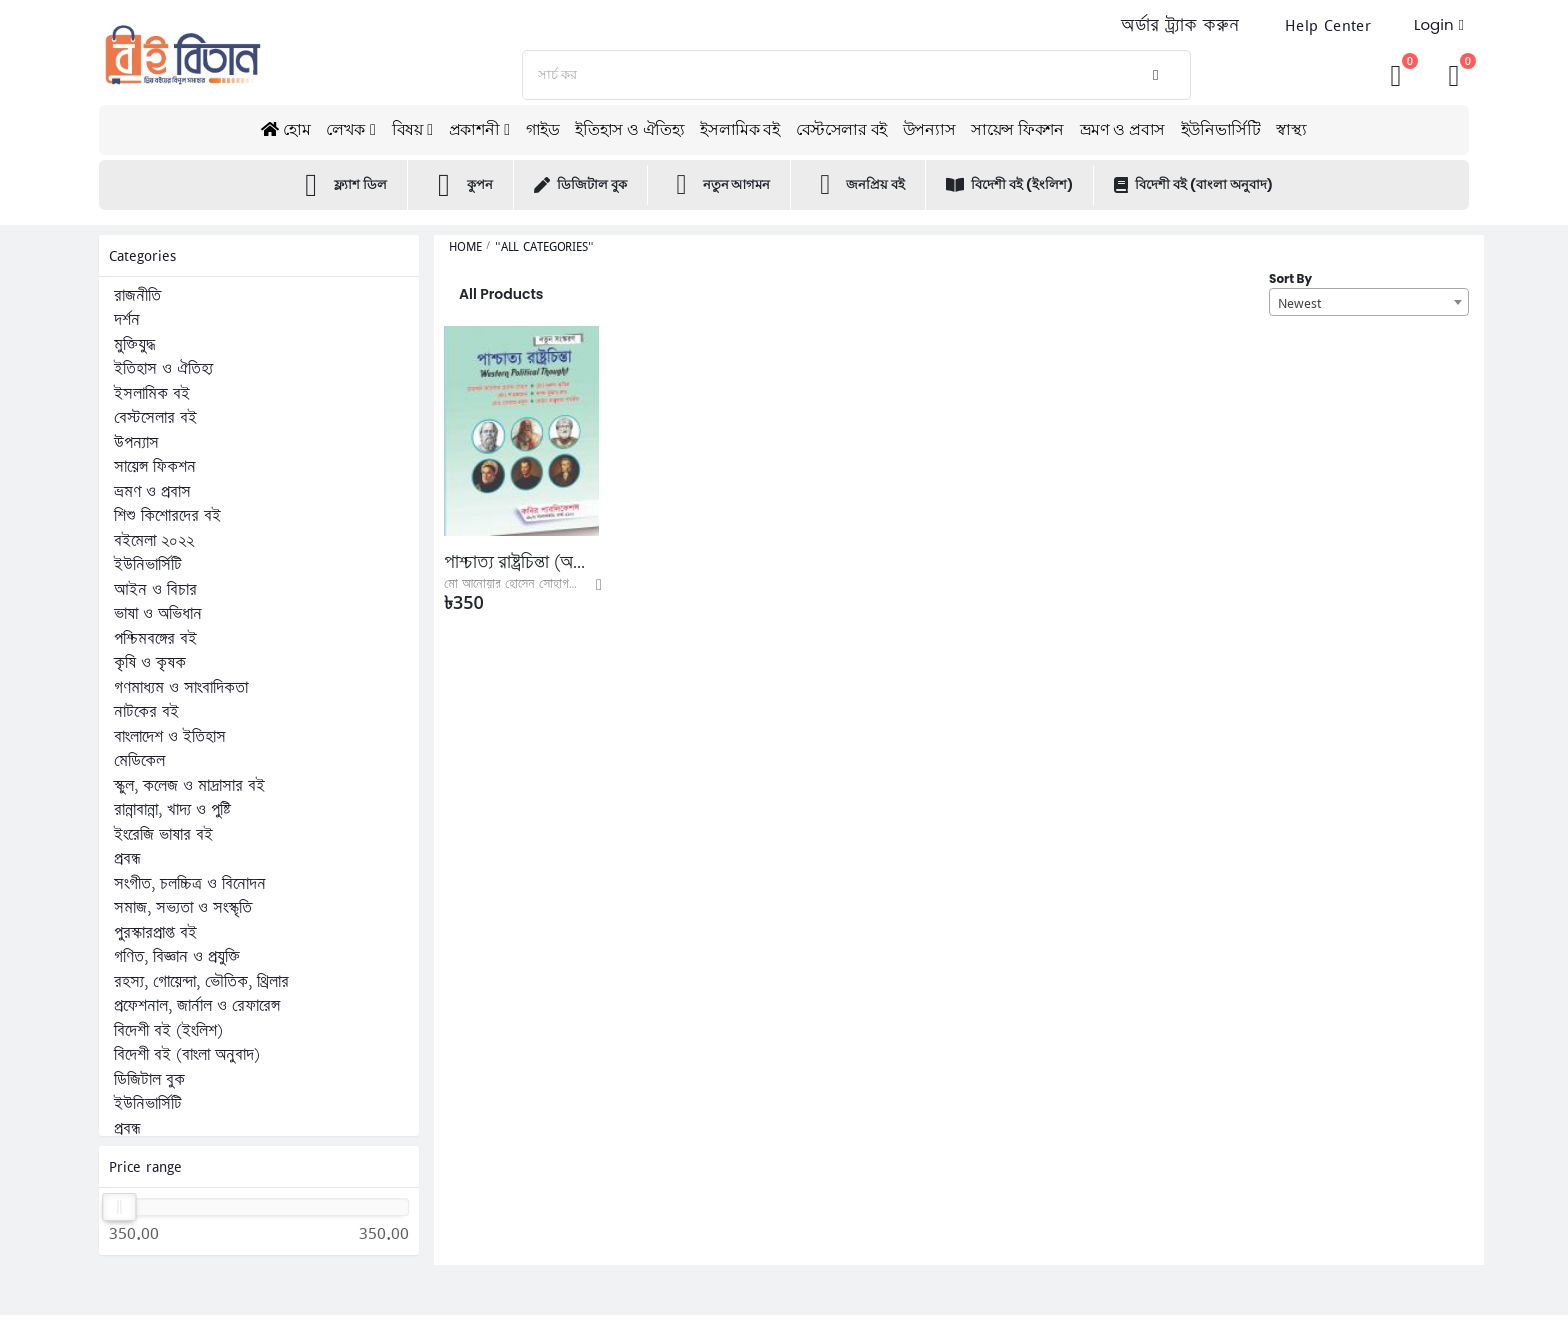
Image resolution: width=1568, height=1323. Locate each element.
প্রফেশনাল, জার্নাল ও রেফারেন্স (197, 1006)
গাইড (543, 129)
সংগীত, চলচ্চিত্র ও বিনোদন (190, 884)
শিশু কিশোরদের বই (167, 516)
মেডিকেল (139, 761)
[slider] (120, 1207)
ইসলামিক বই (739, 129)
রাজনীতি (137, 296)
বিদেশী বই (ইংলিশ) (1009, 184)
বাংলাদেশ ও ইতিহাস (170, 737)
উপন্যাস (929, 129)
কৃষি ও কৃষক (150, 663)
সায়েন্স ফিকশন (1017, 129)
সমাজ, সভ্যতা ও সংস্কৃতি (183, 908)
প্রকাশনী (474, 129)
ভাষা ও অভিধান (158, 614)
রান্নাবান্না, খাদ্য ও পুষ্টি (172, 810)
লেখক (345, 129)
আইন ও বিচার (155, 590)
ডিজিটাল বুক (580, 184)
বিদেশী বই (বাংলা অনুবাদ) (1193, 184)
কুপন (460, 185)
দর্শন (127, 320)
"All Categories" (544, 246)
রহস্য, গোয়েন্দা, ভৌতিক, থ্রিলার (201, 982)
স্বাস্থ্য (1291, 129)
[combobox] (1369, 302)
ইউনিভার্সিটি (1221, 129)
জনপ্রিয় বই (858, 185)
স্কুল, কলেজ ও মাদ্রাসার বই (189, 786)
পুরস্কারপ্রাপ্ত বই (155, 933)
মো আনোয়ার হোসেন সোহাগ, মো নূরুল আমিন (546, 584)
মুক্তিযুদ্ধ (134, 345)
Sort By (1290, 278)
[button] (1454, 74)
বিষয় (407, 129)
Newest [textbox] (1299, 303)
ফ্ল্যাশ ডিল (341, 185)
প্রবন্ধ (127, 859)
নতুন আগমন (719, 185)
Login (1434, 24)
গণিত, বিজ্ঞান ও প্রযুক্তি (177, 957)
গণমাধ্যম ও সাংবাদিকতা (181, 688)
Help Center (1328, 25)
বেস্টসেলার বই (841, 129)
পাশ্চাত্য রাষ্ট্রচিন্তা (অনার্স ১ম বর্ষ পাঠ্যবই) (521, 562)
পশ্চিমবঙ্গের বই (155, 639)
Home (465, 246)
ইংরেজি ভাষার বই (163, 835)
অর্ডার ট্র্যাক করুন (1180, 25)
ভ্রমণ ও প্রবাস (1122, 129)
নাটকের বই (146, 712)
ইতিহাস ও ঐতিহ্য (629, 129)
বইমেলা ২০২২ (154, 541)
